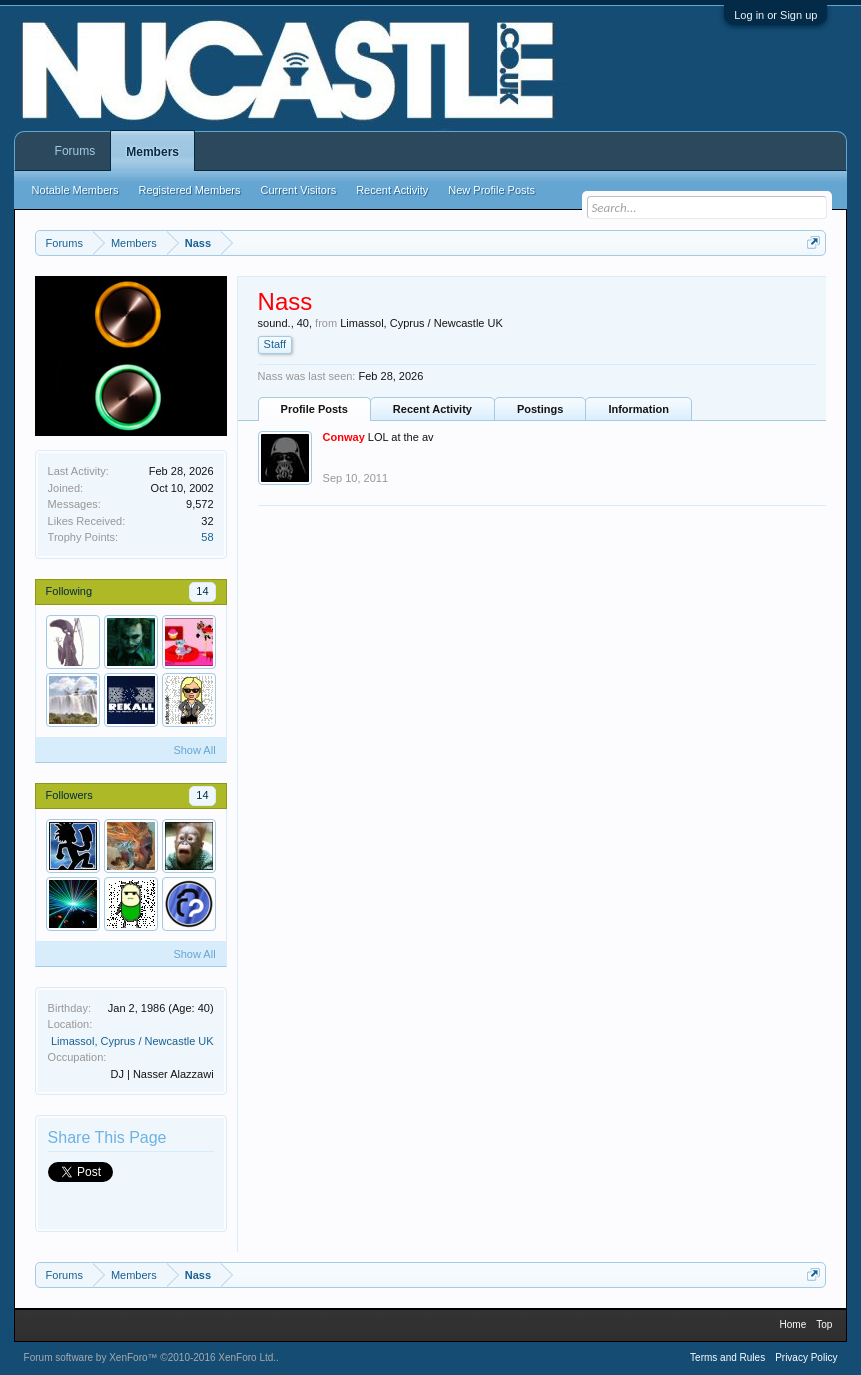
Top (824, 1324)
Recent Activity (432, 409)
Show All (194, 750)
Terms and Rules (727, 1357)
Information (638, 409)
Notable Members (75, 190)
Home (793, 1324)
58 (207, 537)
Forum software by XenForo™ (150, 1357)
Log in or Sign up (775, 15)
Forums (75, 151)
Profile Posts (314, 409)
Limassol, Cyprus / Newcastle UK (132, 1041)
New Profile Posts (491, 190)
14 (202, 591)
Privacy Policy (806, 1357)
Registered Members (189, 190)
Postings (540, 409)
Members (152, 152)
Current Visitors (299, 190)
